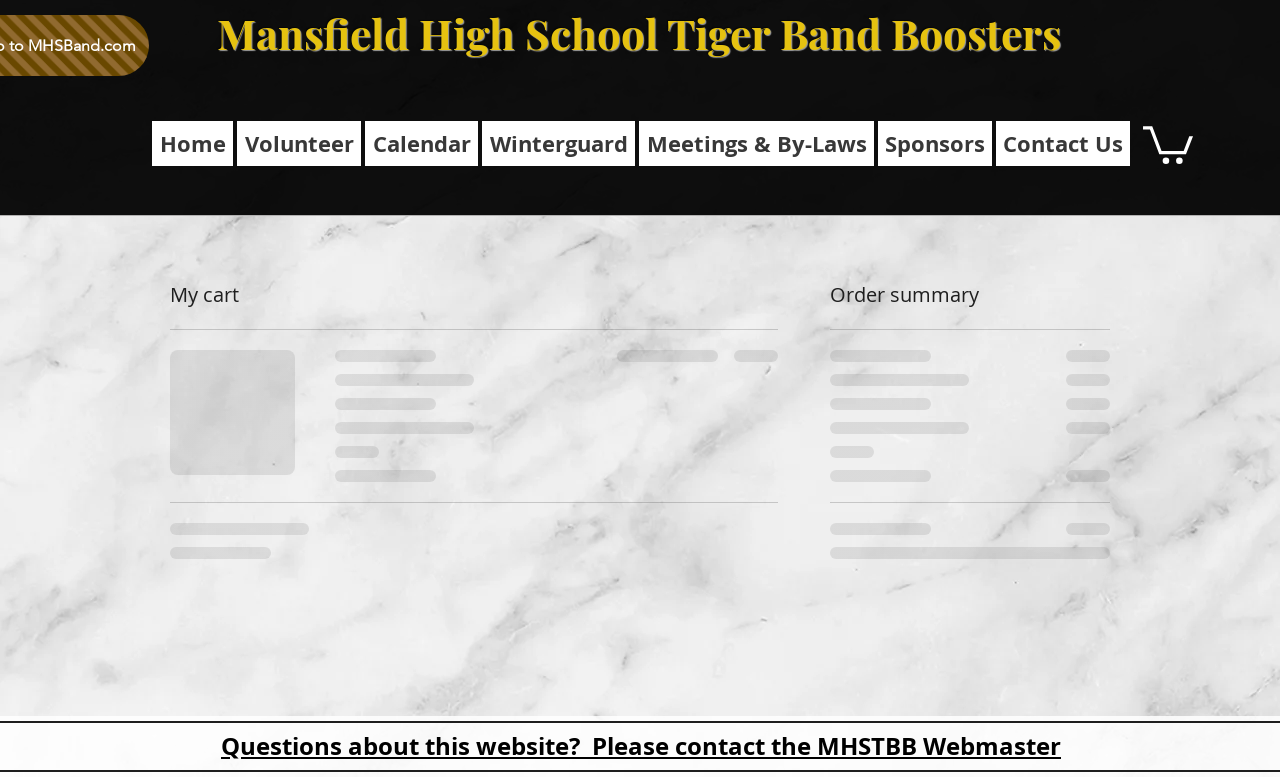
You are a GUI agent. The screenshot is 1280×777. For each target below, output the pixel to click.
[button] (756, 143)
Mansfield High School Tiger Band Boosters (639, 33)
